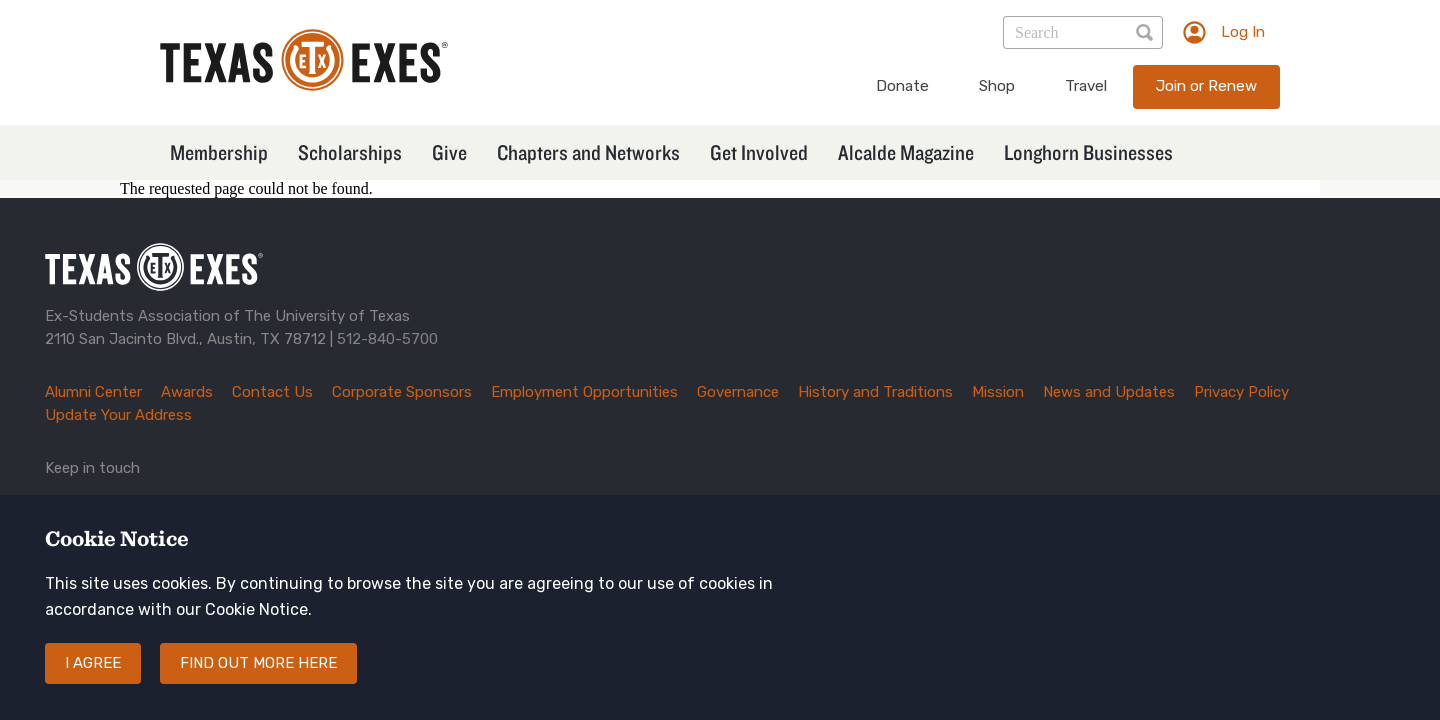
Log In (1243, 32)
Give (449, 152)
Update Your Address (118, 415)
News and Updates (1109, 392)
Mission (998, 392)
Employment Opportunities (584, 392)
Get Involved (759, 152)
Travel (1086, 86)
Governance (738, 392)
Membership (219, 152)
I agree (93, 680)
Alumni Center (93, 392)
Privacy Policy (1241, 392)
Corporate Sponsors (402, 392)
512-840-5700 (387, 339)
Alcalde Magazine (906, 152)
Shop (997, 86)
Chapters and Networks (588, 152)
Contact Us (272, 392)
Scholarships (350, 152)
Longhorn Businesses (1088, 152)
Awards (187, 392)
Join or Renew (1206, 86)
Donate (902, 86)
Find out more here (258, 680)
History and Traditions (875, 392)
